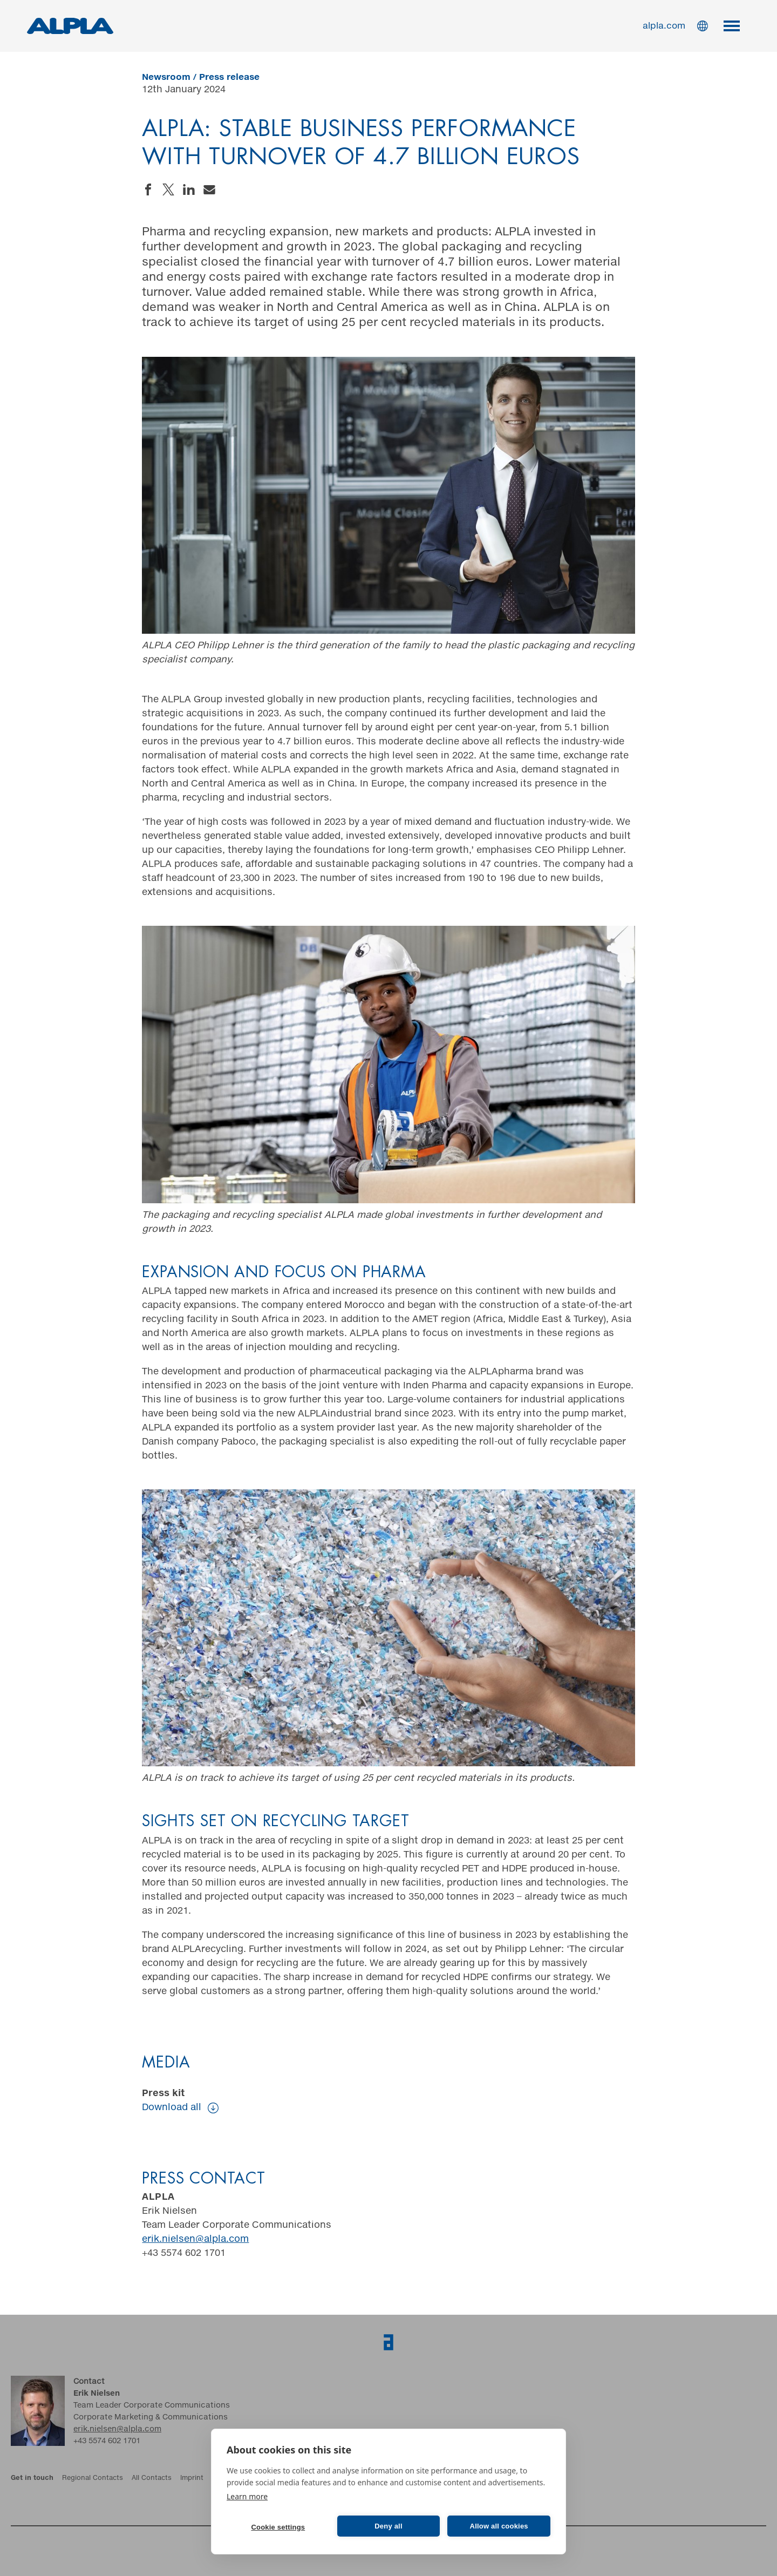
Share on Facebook (148, 189)
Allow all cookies (499, 2526)
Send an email (209, 189)
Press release (229, 77)
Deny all (388, 2526)
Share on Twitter (168, 189)
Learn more (247, 2496)
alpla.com (664, 26)
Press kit (180, 2102)
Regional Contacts (92, 2478)
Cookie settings (278, 2527)
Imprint (191, 2478)
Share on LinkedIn (189, 189)
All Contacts (152, 2478)
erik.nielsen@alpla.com (195, 2239)
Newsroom (166, 77)
